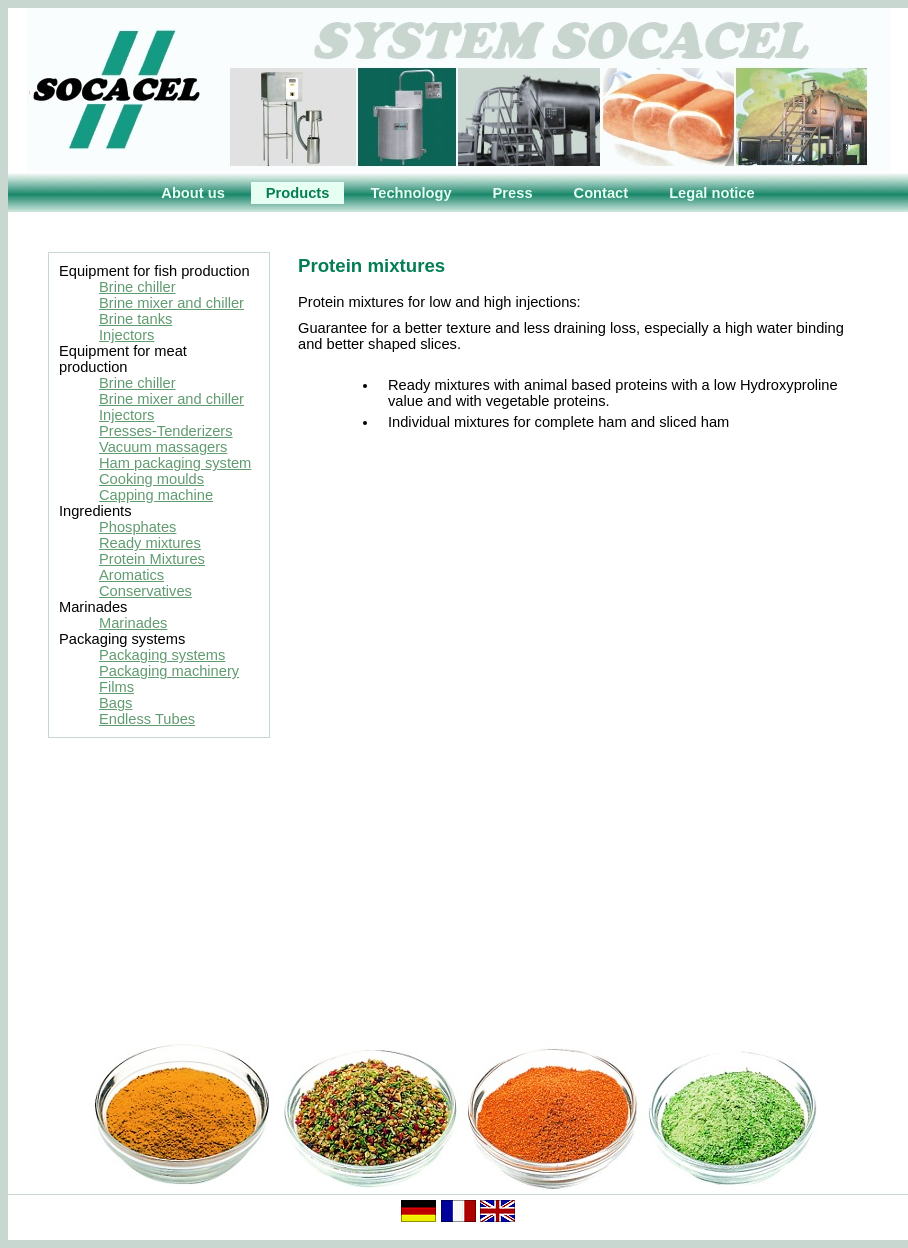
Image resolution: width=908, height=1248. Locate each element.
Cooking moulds (151, 479)
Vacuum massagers (163, 447)
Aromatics (131, 575)
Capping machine (156, 495)
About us (193, 193)
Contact (601, 193)
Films (116, 687)
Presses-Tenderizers (166, 431)
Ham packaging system (175, 463)
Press (513, 193)
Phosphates (137, 527)
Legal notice (712, 193)
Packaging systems (162, 655)
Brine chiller (137, 287)
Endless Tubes (147, 719)
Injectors (126, 335)
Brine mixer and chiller (171, 303)
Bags (115, 703)
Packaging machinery (169, 671)
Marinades (133, 623)
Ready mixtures (150, 543)
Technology (410, 193)
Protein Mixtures (152, 559)
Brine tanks (135, 319)
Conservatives (145, 591)
